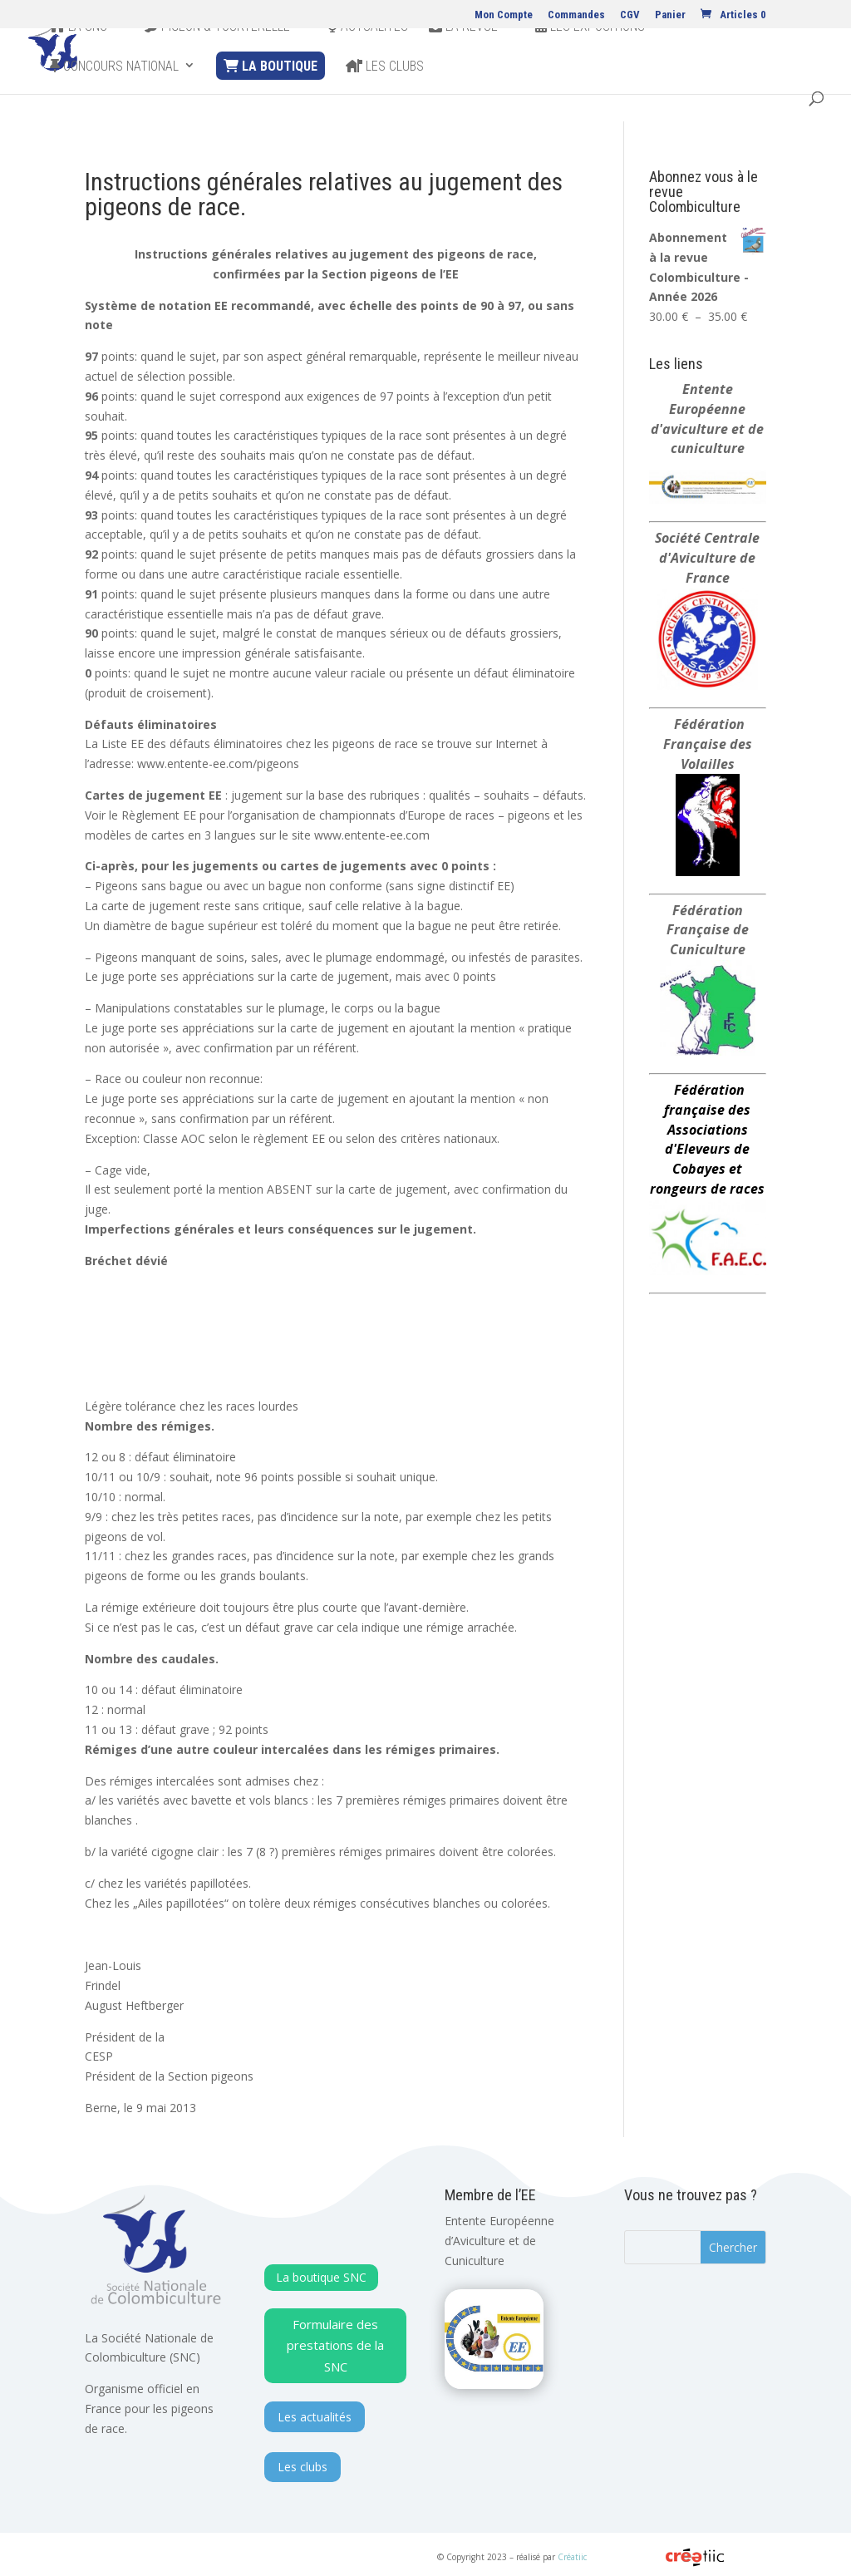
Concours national (114, 94)
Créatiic (572, 2557)
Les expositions (590, 54)
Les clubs (385, 94)
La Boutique (270, 94)
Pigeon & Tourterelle (217, 54)
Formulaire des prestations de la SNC (335, 2345)
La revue (463, 54)
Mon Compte (504, 15)
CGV (630, 15)
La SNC (78, 54)
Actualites (367, 54)
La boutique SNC (321, 2277)
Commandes (576, 15)
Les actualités (315, 2417)
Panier (670, 15)
